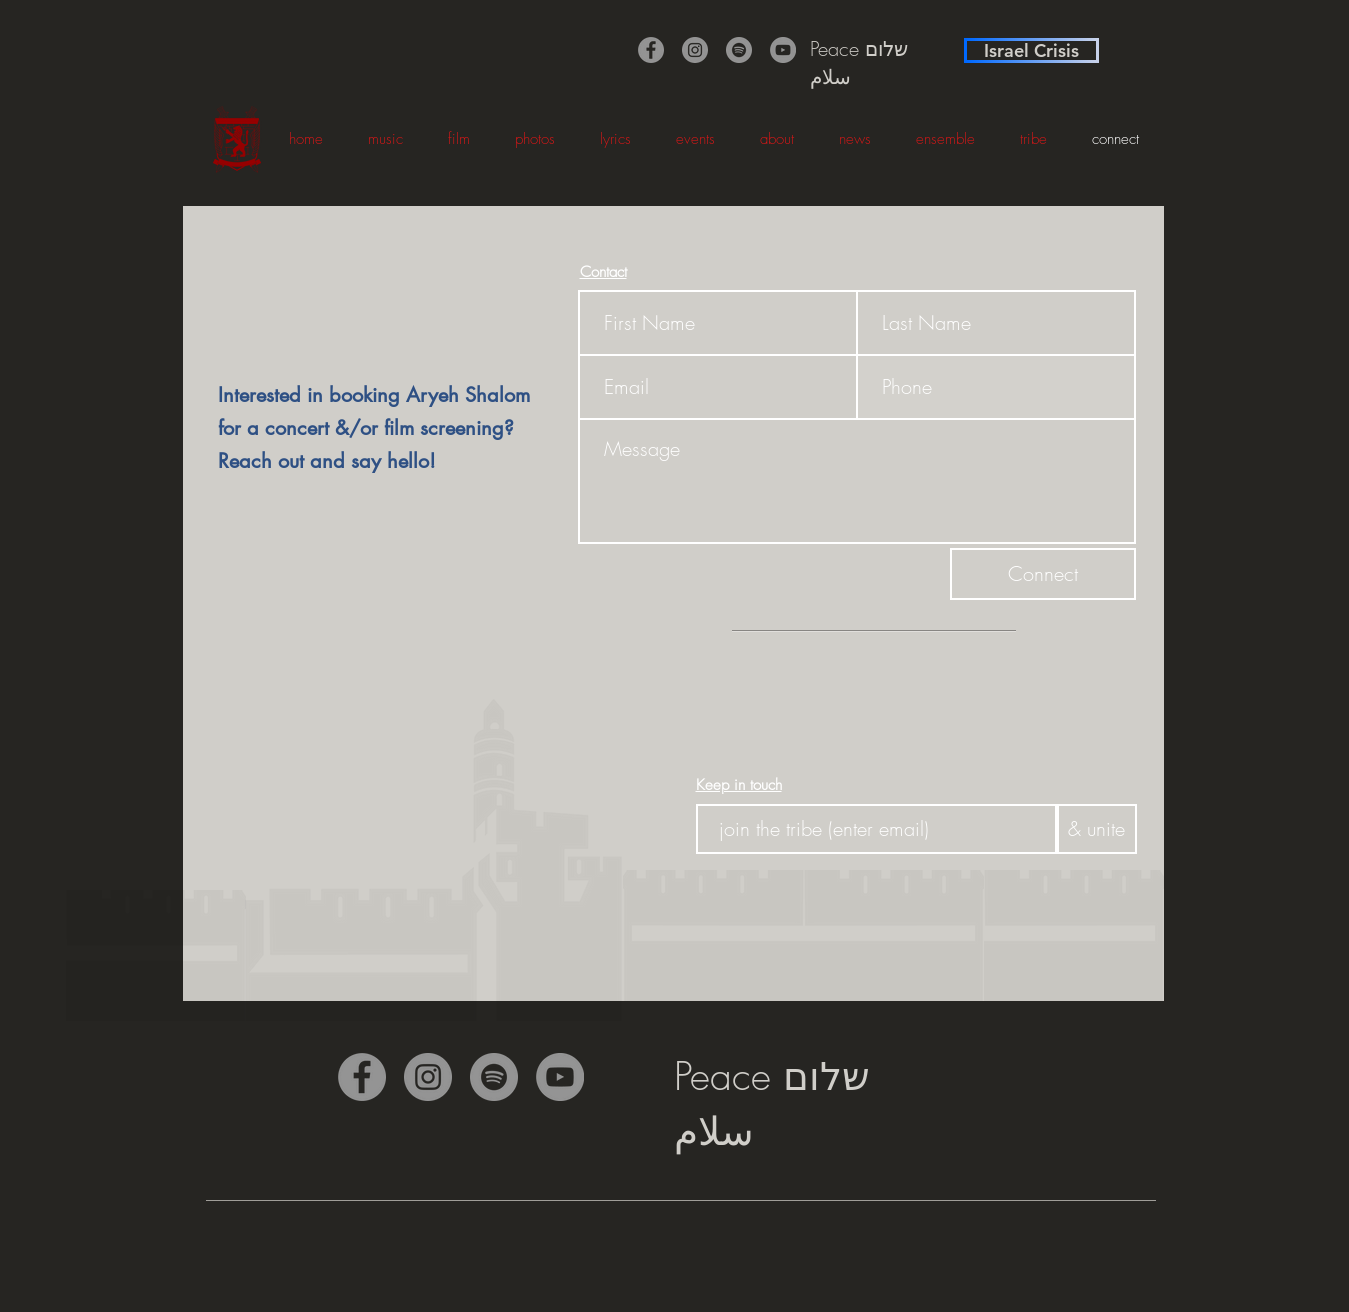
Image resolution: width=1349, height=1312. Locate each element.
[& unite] (1097, 829)
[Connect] (1043, 574)
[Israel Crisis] (1031, 50)
